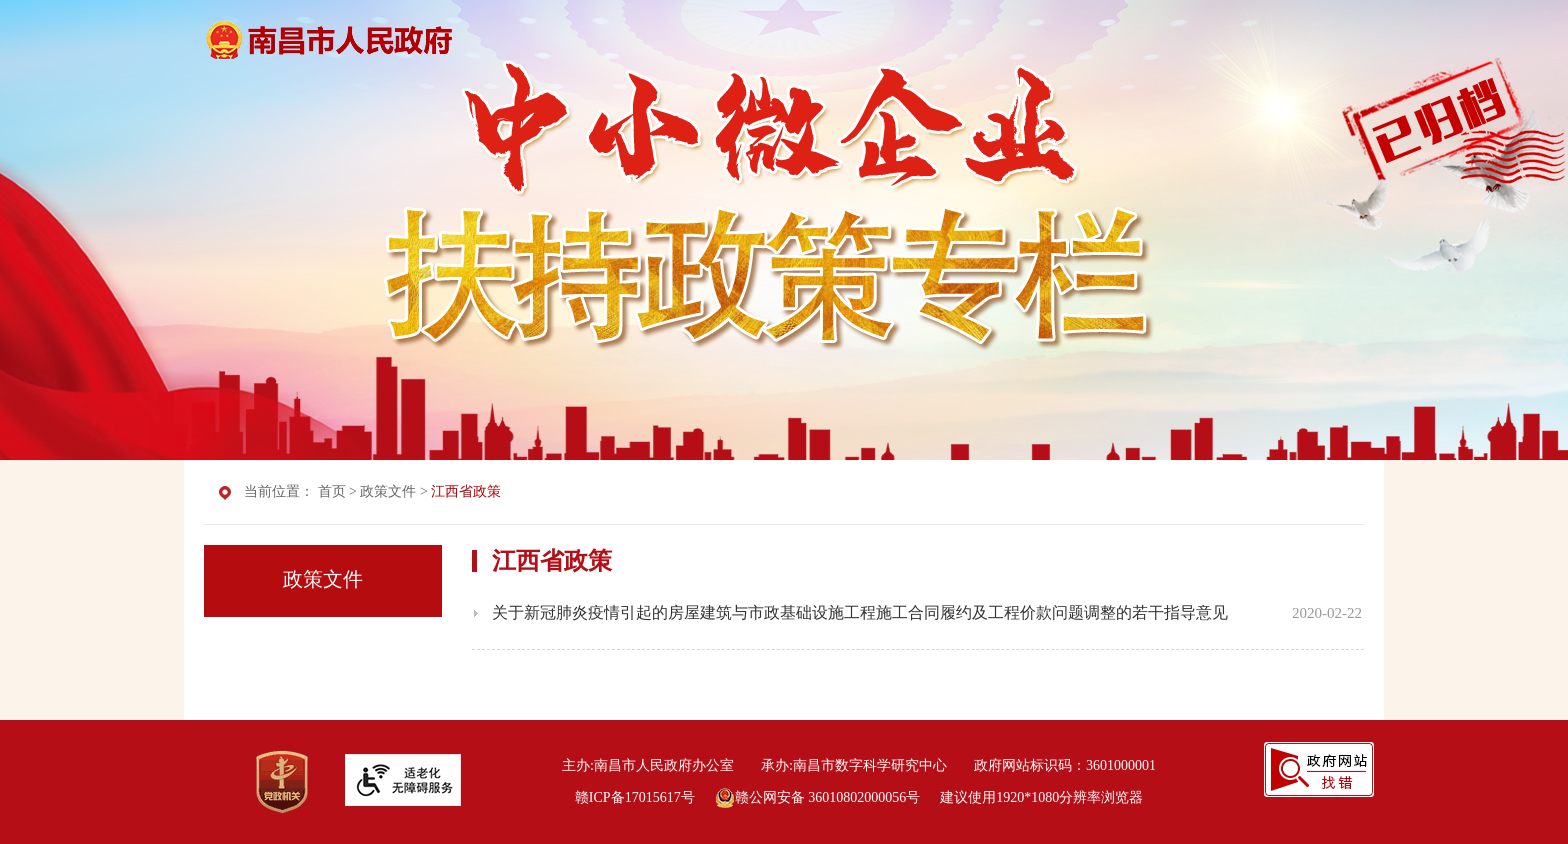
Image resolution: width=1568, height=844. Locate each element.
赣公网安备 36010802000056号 (818, 797)
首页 (332, 491)
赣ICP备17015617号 (635, 797)
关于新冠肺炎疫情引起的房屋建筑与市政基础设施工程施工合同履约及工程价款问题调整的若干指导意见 (860, 612)
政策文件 (388, 491)
